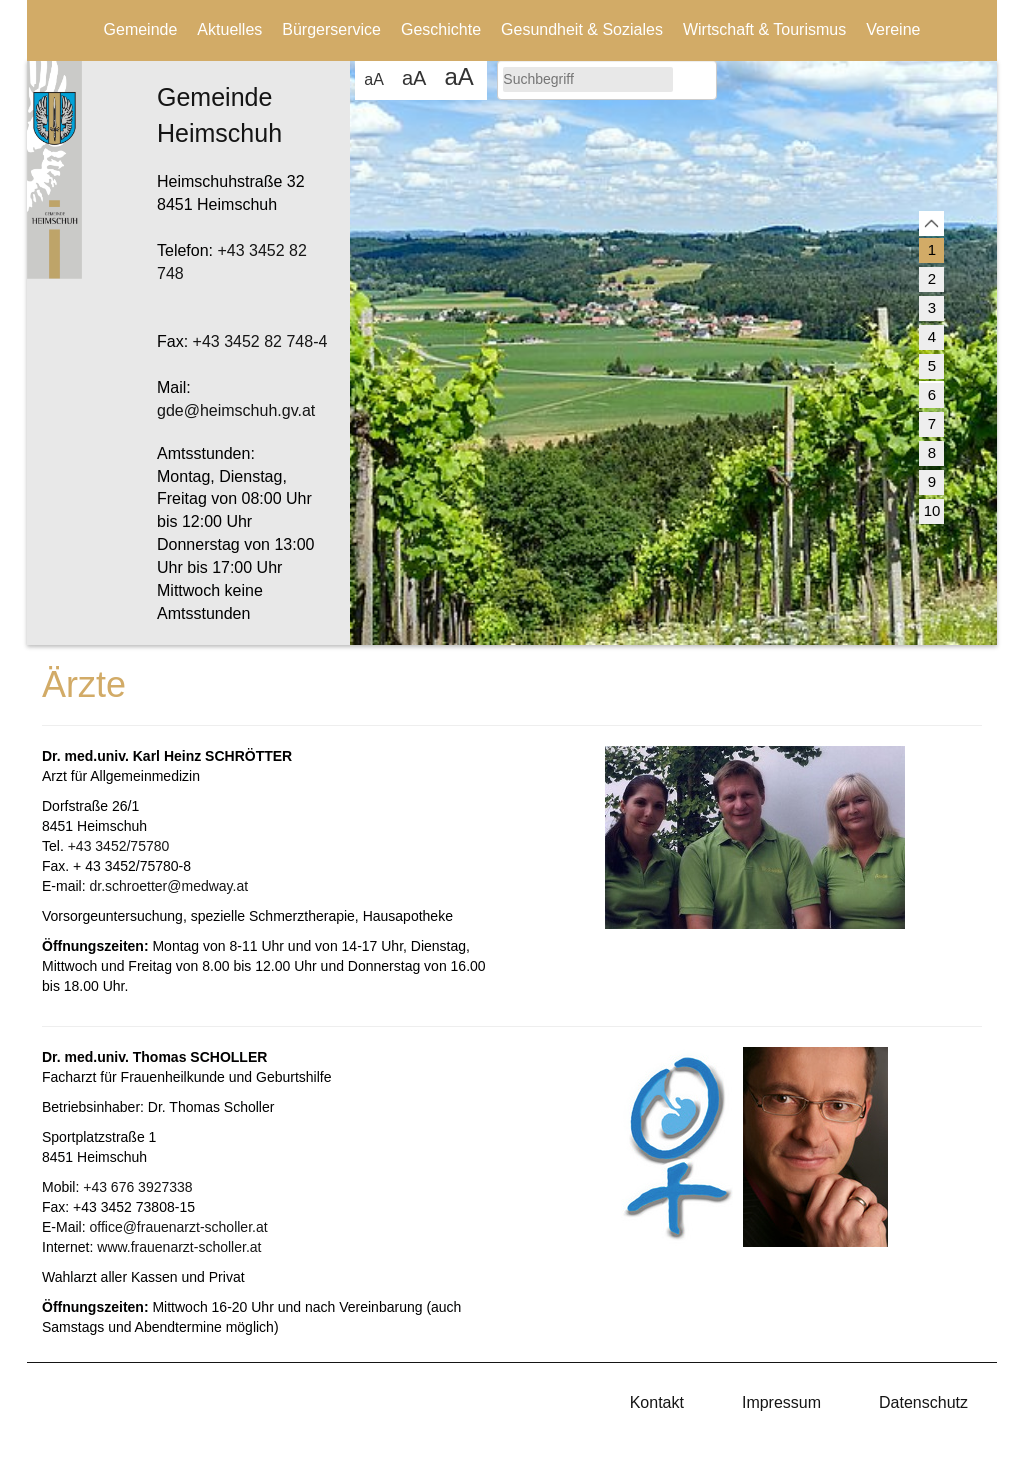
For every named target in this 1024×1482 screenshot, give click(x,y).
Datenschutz (923, 1402)
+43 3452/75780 (119, 846)
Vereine (893, 29)
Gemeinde (141, 29)
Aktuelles (229, 29)
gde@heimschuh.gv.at (236, 410)
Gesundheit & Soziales (582, 29)
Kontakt (657, 1402)
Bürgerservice (331, 29)
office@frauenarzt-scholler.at (178, 1227)
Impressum (781, 1402)
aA (374, 79)
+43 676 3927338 (137, 1187)
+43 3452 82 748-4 (260, 341)
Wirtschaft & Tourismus (764, 29)
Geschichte (441, 29)
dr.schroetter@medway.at (168, 886)
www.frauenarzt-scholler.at (179, 1247)
